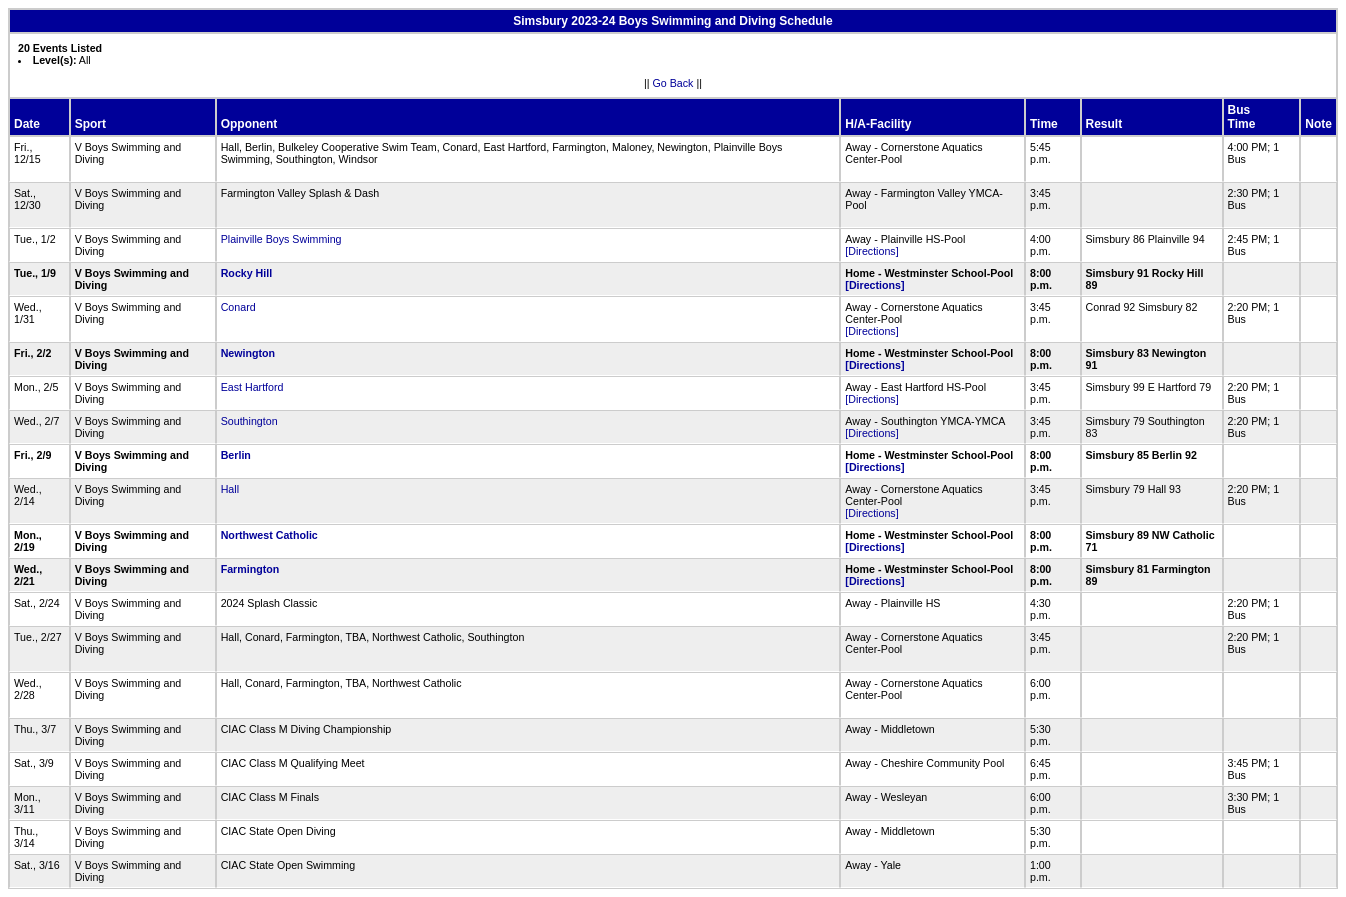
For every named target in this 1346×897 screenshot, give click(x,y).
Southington (249, 421)
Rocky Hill (247, 273)
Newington (248, 353)
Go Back (673, 83)
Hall (230, 489)
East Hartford (252, 387)
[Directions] (871, 251)
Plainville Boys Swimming (281, 239)
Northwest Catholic (269, 535)
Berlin (236, 455)
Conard (238, 307)
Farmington (250, 569)
